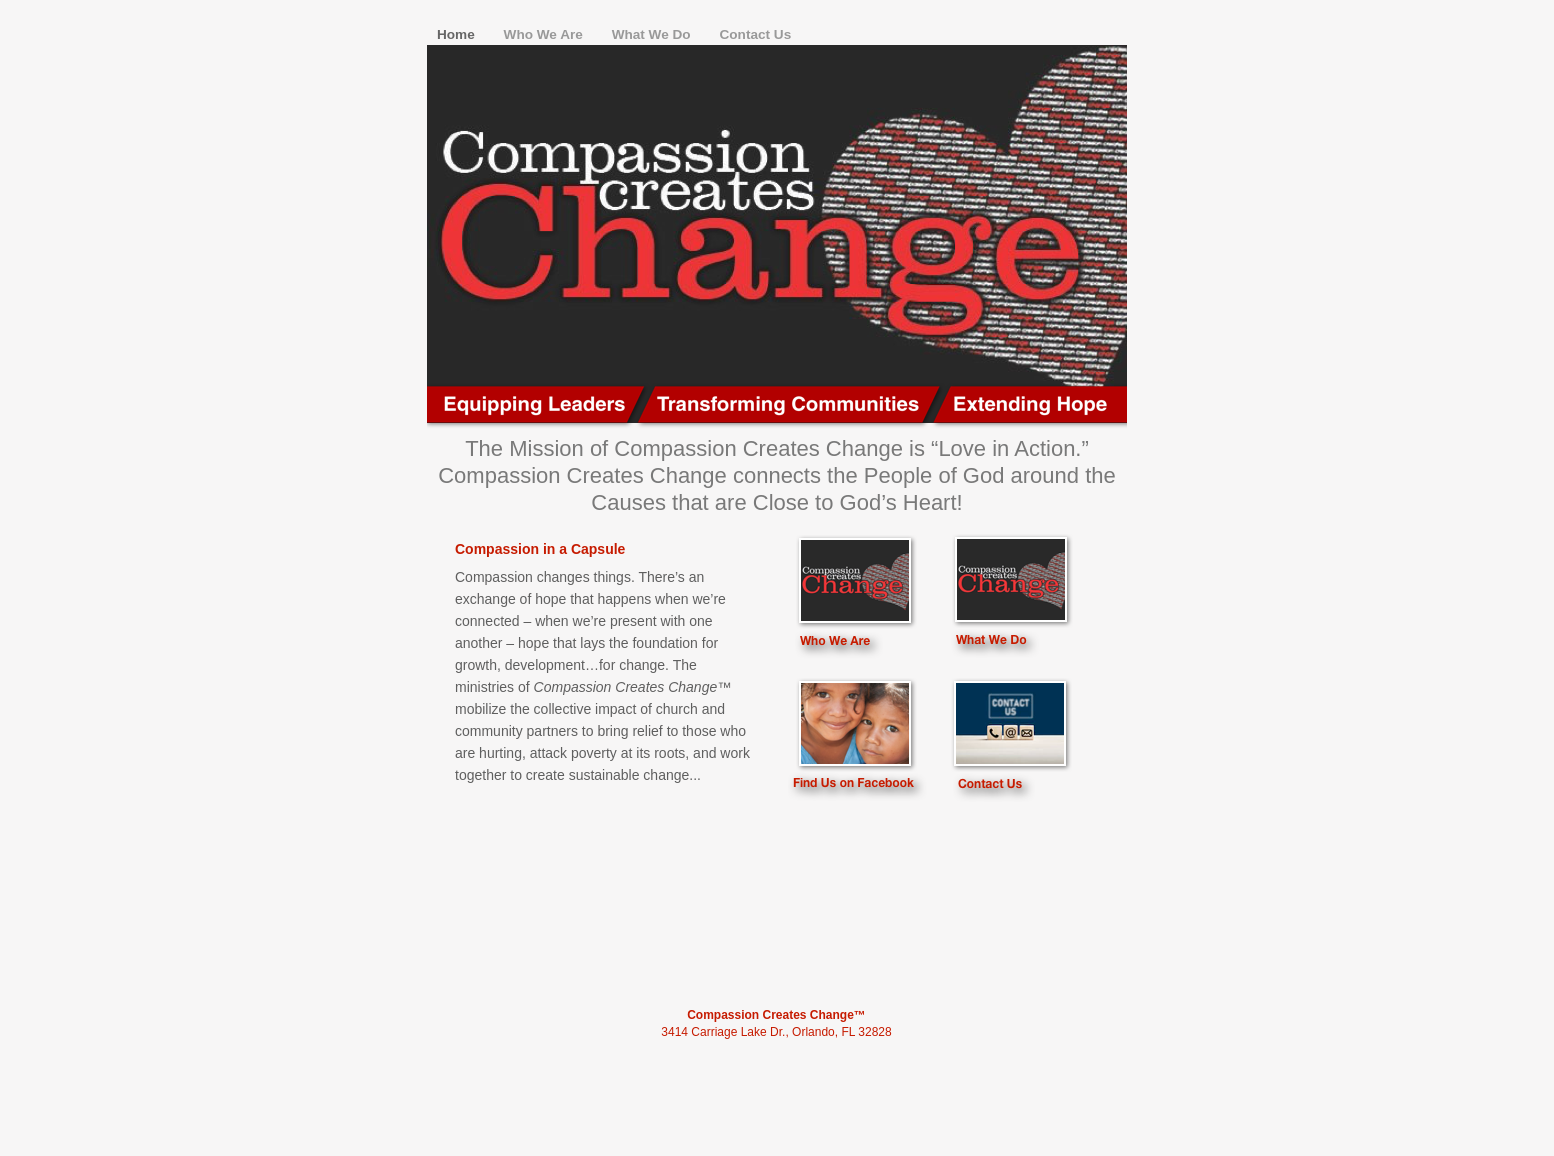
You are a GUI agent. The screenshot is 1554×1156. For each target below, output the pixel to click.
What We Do (653, 34)
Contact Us (755, 34)
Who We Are (545, 34)
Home (458, 34)
